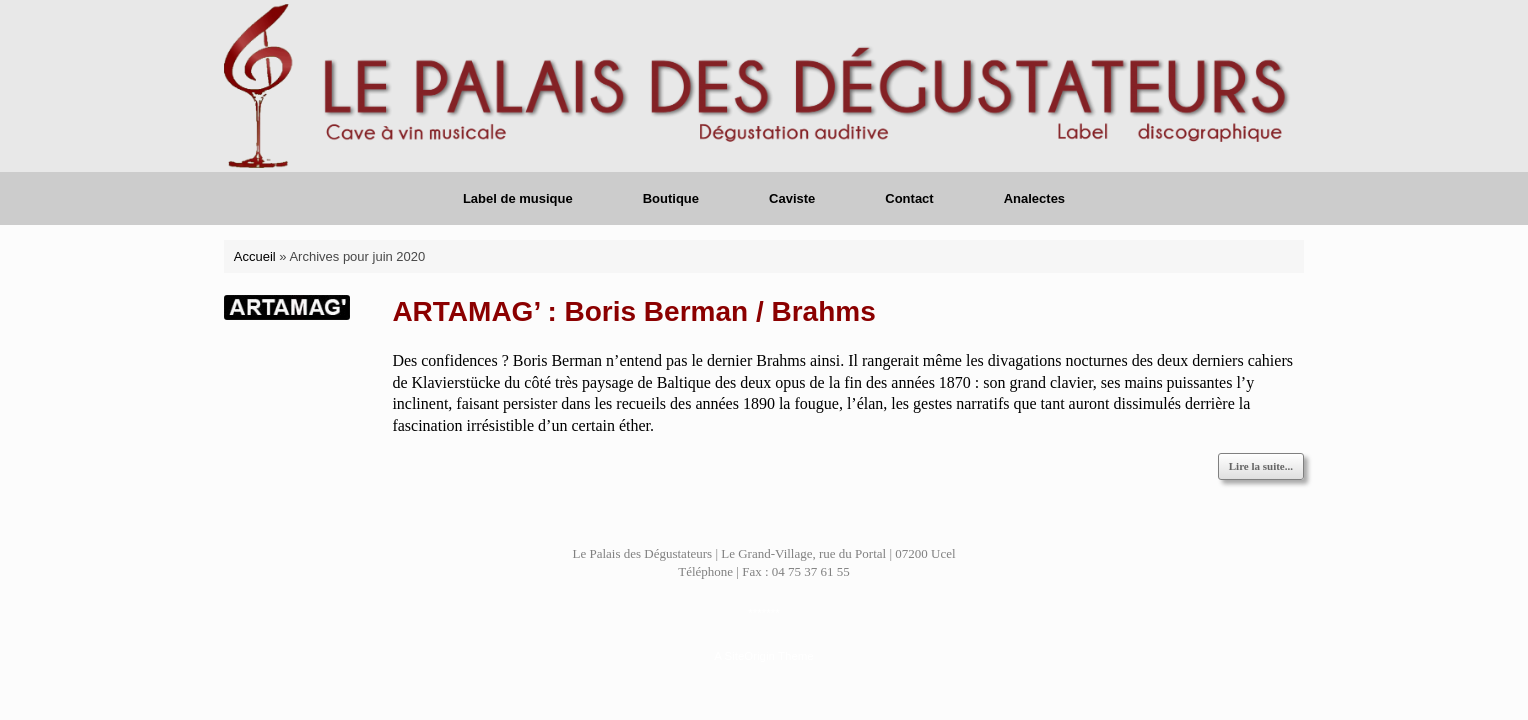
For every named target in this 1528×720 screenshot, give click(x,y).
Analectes (1034, 198)
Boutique (671, 198)
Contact (909, 198)
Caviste (792, 198)
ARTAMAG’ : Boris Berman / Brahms (633, 311)
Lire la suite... (1261, 466)
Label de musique (518, 198)
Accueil (255, 256)
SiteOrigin (749, 656)
